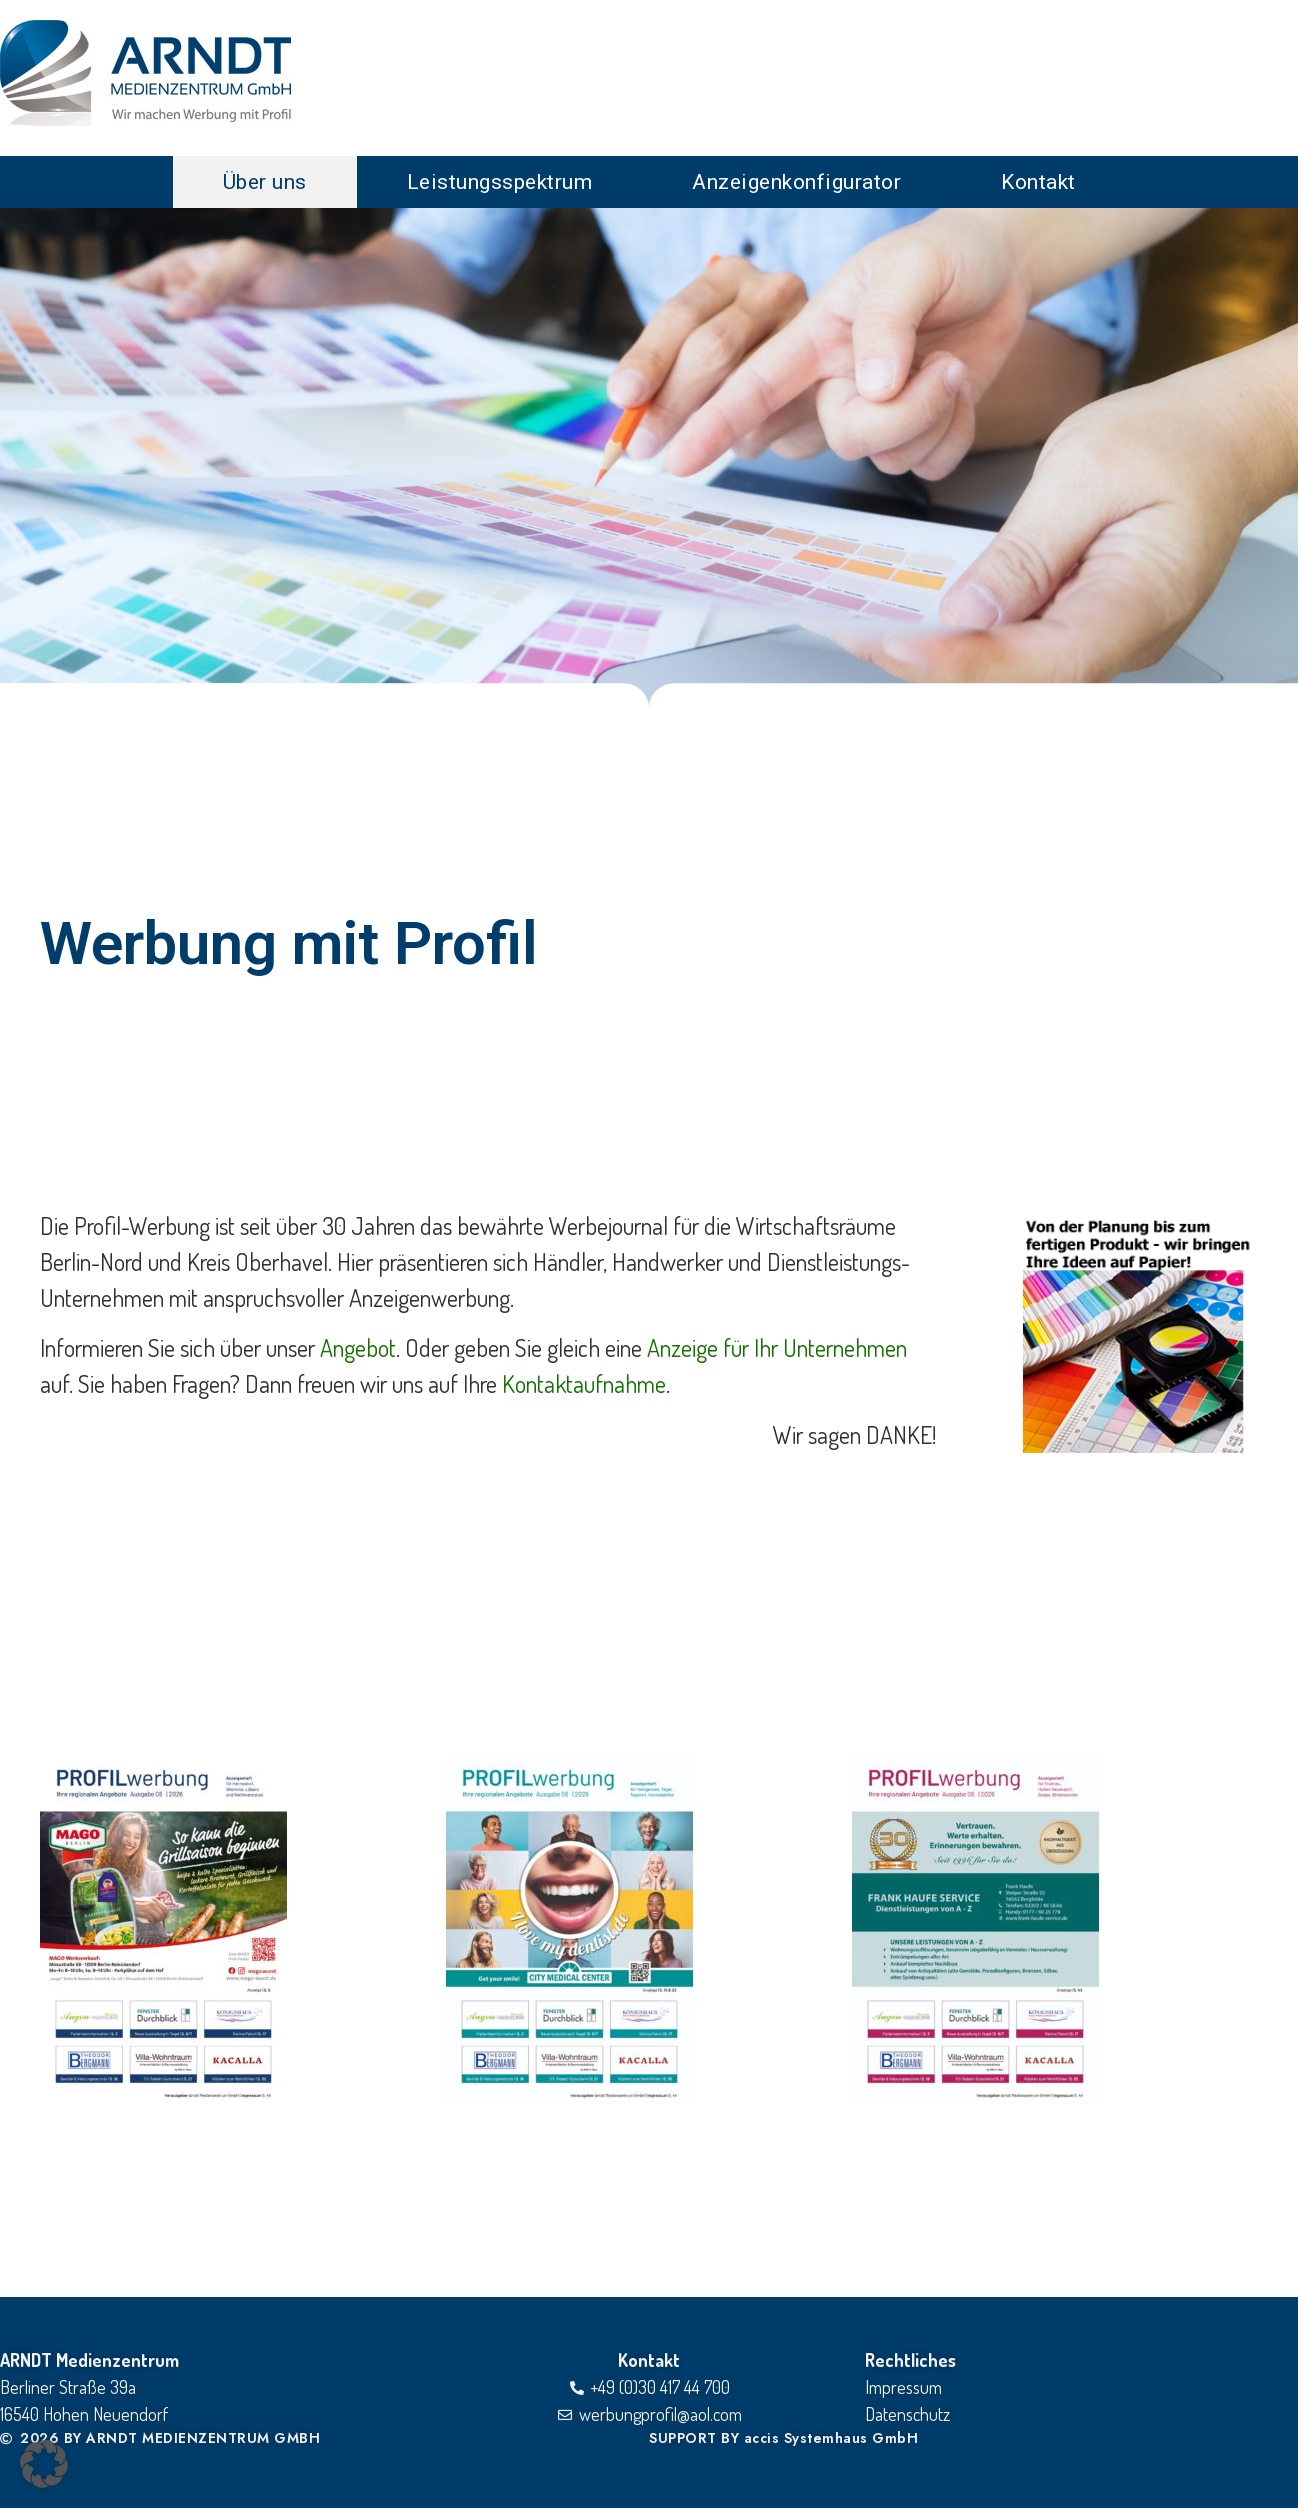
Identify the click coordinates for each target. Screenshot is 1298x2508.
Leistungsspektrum (500, 182)
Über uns (265, 182)
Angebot (358, 1347)
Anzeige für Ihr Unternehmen (777, 1347)
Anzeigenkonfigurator (796, 182)
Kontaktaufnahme (584, 1383)
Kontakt (1038, 182)
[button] (44, 2464)
